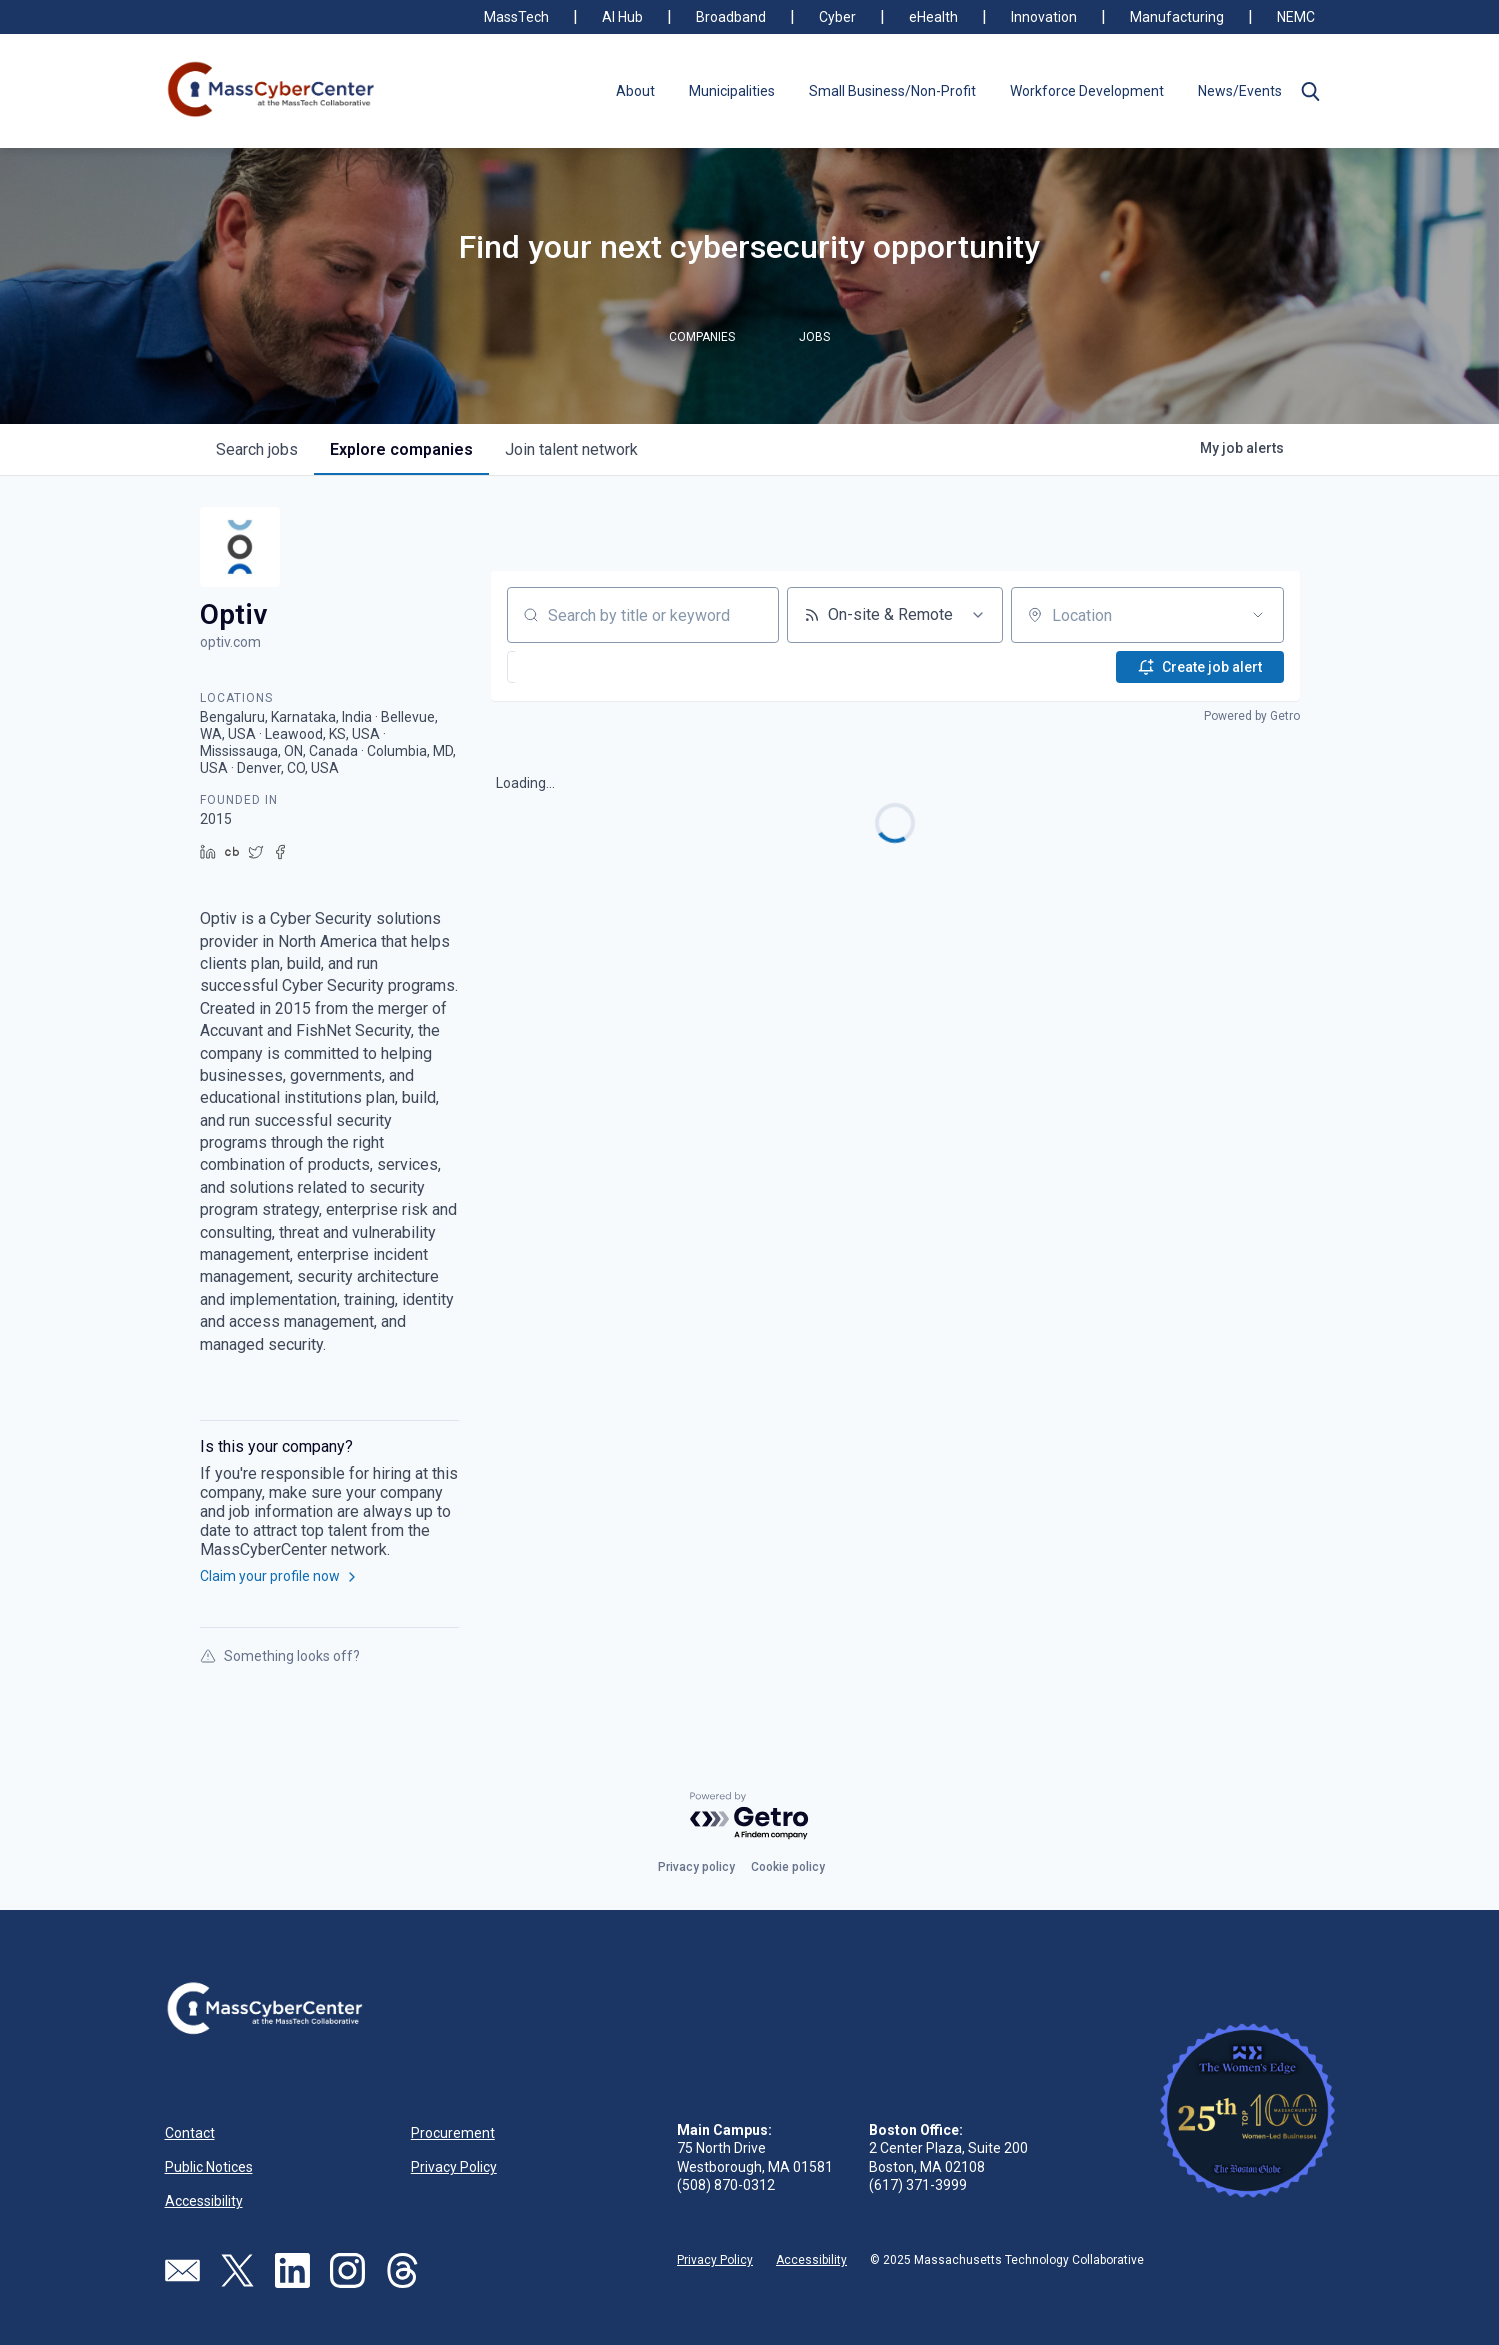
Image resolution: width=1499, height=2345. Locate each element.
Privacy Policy (454, 2167)
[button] (1311, 91)
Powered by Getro (1252, 716)
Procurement (453, 2133)
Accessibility (204, 2201)
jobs (257, 449)
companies (401, 449)
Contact (190, 2133)
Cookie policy (788, 1867)
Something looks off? (280, 1656)
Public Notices (209, 2167)
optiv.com (230, 642)
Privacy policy (696, 1867)
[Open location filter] (1258, 615)
